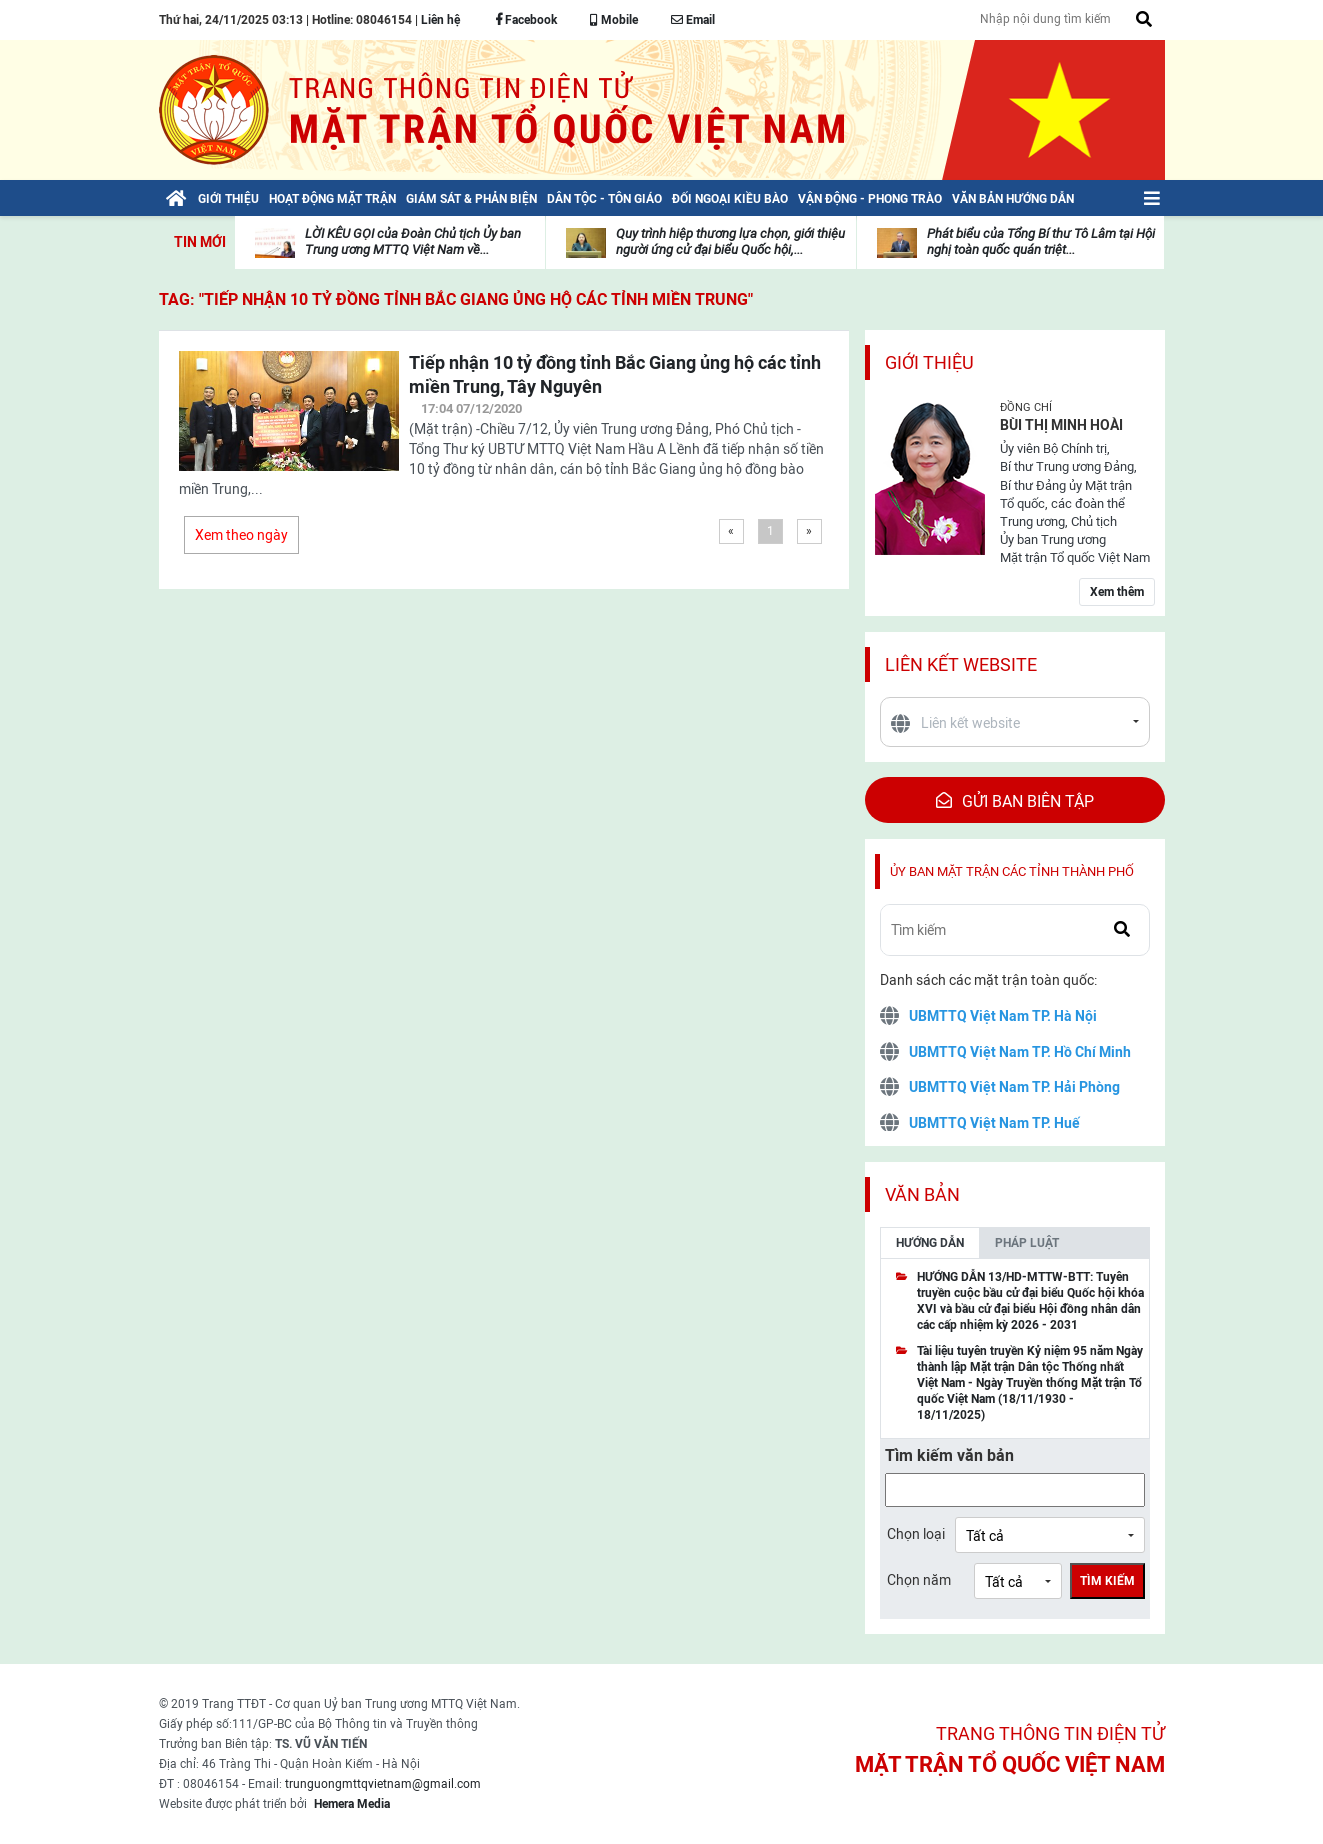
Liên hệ (440, 20)
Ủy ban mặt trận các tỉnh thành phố (1012, 871)
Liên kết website (961, 664)
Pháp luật (1027, 1243)
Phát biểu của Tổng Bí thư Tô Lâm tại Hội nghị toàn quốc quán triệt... (1041, 241)
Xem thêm (1117, 592)
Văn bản (922, 1194)
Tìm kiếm (1107, 1581)
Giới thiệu (929, 362)
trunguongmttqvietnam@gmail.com (383, 1784)
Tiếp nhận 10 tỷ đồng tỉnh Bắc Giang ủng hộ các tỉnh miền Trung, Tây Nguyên (615, 374)
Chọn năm (919, 1580)
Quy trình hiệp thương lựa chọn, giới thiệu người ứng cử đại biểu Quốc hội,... (730, 241)
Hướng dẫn (930, 1243)
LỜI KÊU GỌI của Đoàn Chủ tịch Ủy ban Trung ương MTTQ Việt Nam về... (413, 241)
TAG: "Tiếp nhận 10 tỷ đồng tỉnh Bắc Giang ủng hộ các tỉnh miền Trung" (456, 299)
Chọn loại (916, 1534)
